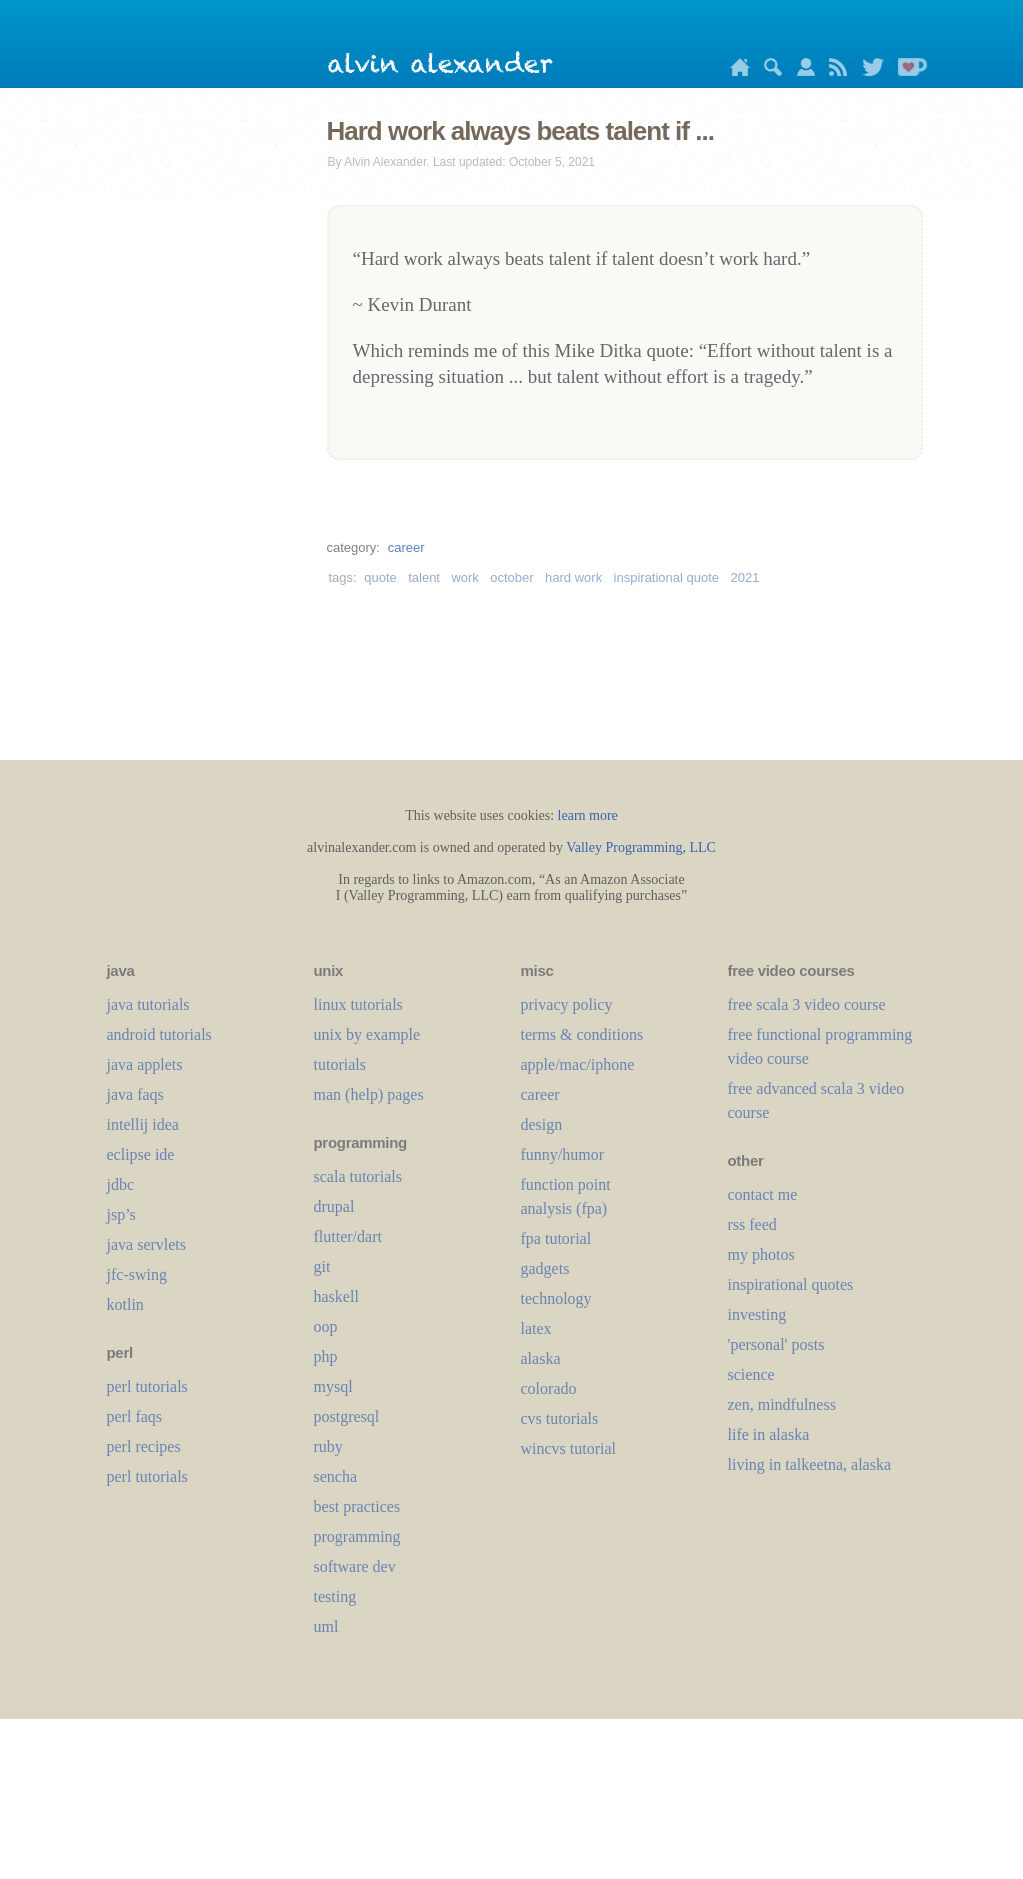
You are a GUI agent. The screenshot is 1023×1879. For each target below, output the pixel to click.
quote (380, 577)
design (542, 1124)
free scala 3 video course (807, 1004)
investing (757, 1314)
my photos (761, 1254)
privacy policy (567, 1004)
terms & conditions (582, 1034)
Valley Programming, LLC (641, 847)
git (322, 1266)
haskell (336, 1296)
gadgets (545, 1268)
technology (556, 1298)
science (751, 1374)
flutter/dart (348, 1236)
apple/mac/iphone (578, 1064)
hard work (573, 577)
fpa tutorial (556, 1238)
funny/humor (563, 1154)
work (464, 577)
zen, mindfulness (782, 1404)
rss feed (752, 1224)
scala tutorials (358, 1176)
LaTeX (536, 1328)
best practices (357, 1506)
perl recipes (144, 1446)
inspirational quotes (791, 1284)
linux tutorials (358, 1004)
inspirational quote (667, 577)
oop (326, 1326)
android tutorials (159, 1034)
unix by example (367, 1034)
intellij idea (143, 1124)
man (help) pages (369, 1094)
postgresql (347, 1416)
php (326, 1356)
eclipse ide (141, 1154)
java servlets (147, 1244)
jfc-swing (137, 1274)
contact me (763, 1194)
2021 (745, 577)
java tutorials (148, 1004)
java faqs (135, 1094)
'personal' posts (776, 1344)
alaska (541, 1358)
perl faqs (135, 1416)
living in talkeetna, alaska (810, 1464)
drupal (334, 1206)
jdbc (121, 1184)
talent (424, 577)
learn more (588, 815)
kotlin (125, 1304)
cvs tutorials (560, 1418)
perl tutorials (147, 1386)
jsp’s (121, 1214)
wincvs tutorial (569, 1448)
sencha (336, 1476)
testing (335, 1596)
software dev (355, 1566)
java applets (145, 1064)
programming (357, 1536)
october (511, 577)
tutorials (340, 1064)
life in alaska (769, 1434)
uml (326, 1626)
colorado (549, 1388)
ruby (328, 1446)
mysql (333, 1386)
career (406, 547)
